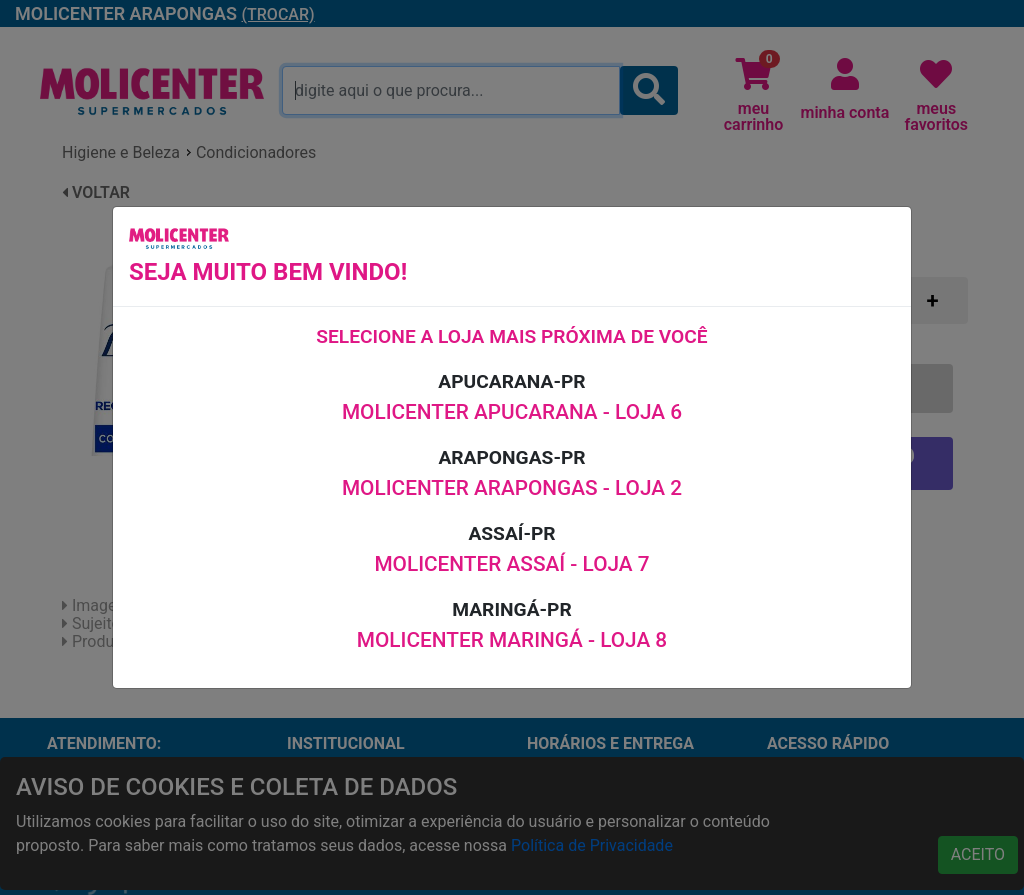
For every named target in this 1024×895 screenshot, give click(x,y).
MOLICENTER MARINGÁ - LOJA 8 (512, 640)
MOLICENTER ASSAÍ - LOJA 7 (511, 564)
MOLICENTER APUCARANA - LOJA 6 (512, 412)
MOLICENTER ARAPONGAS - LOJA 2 (512, 488)
